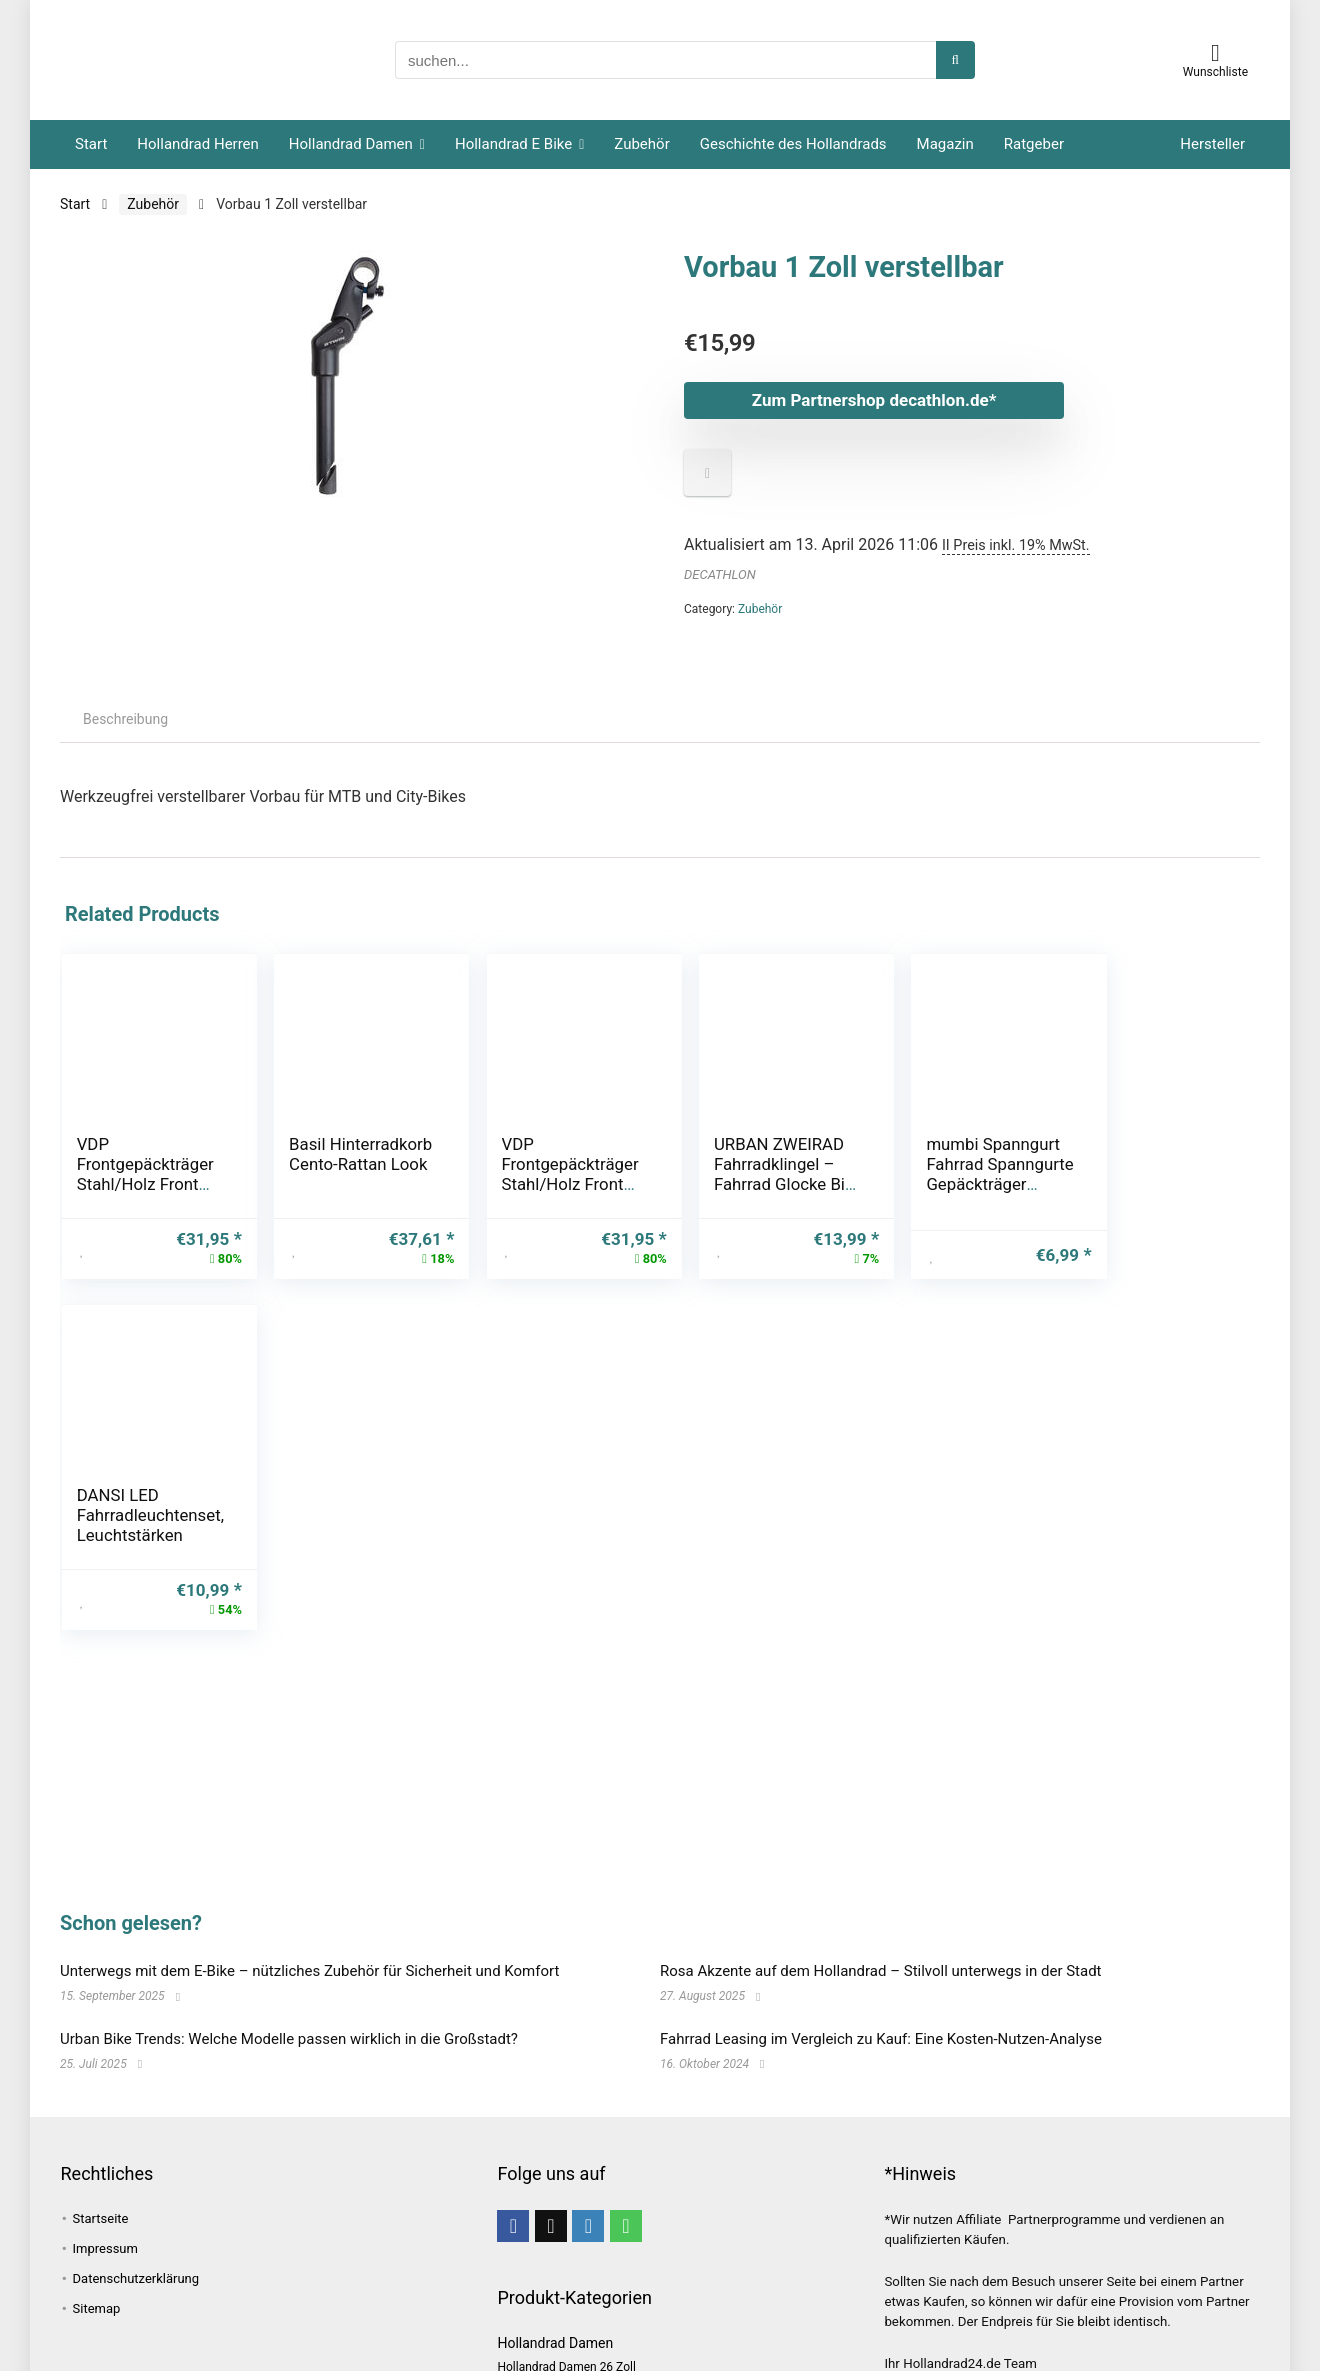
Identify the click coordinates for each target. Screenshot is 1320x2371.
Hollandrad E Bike (513, 144)
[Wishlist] (1215, 53)
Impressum (105, 2248)
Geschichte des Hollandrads (793, 144)
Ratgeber (1034, 144)
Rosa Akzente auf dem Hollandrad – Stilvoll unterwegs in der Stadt (881, 1971)
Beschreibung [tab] (125, 719)
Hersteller (1212, 144)
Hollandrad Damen (351, 144)
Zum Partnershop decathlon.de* (874, 400)
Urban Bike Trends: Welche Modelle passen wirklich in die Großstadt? (289, 2039)
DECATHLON (720, 574)
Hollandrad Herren (198, 144)
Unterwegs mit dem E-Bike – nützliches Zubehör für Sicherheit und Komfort (309, 1971)
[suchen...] (955, 60)
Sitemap (97, 2308)
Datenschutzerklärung (136, 2278)
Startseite (101, 2218)
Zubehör (641, 144)
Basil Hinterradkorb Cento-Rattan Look (348, 1164)
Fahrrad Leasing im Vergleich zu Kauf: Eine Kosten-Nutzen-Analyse (881, 2039)
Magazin (945, 144)
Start (91, 144)
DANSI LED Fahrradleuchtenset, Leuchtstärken (1157, 1164)
